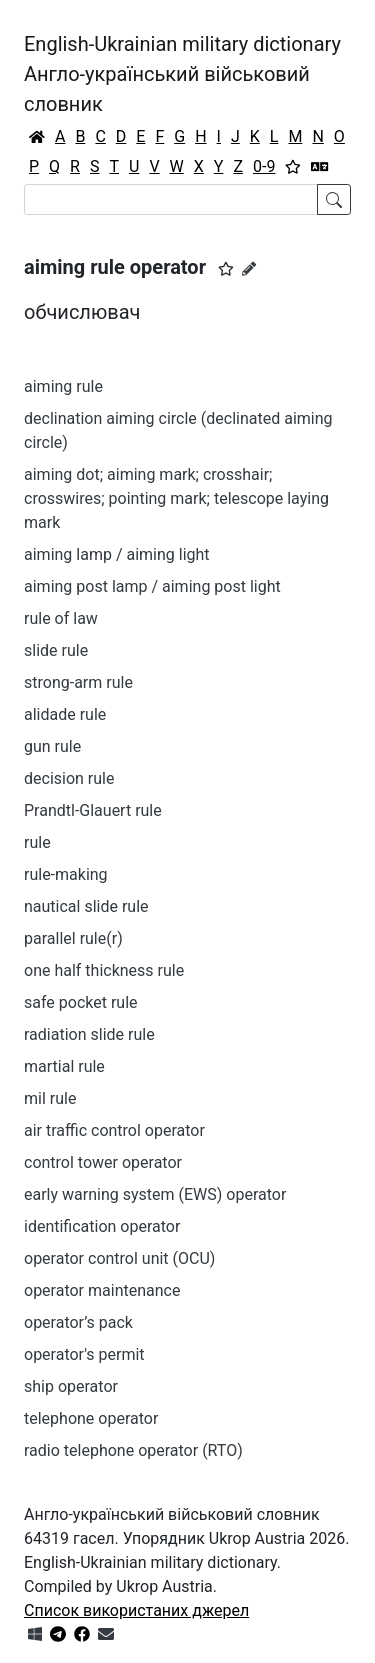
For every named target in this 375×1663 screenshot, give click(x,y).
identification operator (102, 1226)
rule (37, 842)
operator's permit (84, 1354)
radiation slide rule (89, 1034)
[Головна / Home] (37, 137)
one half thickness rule (104, 970)
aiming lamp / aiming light (117, 554)
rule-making (66, 874)
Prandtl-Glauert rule (93, 810)
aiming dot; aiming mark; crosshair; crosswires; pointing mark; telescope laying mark (176, 498)
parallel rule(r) (73, 938)
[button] (226, 269)
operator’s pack (78, 1322)
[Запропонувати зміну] (249, 269)
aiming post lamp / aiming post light (152, 586)
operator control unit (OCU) (119, 1258)
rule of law (61, 618)
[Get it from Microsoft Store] (35, 1634)
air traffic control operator (114, 1130)
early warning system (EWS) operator (155, 1194)
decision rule (69, 778)
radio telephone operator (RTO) (133, 1450)
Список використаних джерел (136, 1610)
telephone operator (91, 1418)
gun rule (52, 746)
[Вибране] (293, 167)
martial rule (64, 1066)
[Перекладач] (320, 167)
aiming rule (63, 386)
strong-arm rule (78, 682)
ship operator (71, 1386)
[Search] (171, 199)
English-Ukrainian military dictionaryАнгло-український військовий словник (182, 74)
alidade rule (65, 714)
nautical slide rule (86, 906)
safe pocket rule (81, 1002)
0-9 (264, 166)
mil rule (50, 1098)
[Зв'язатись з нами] (106, 1634)
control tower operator (103, 1162)
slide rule (56, 650)
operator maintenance (102, 1290)
